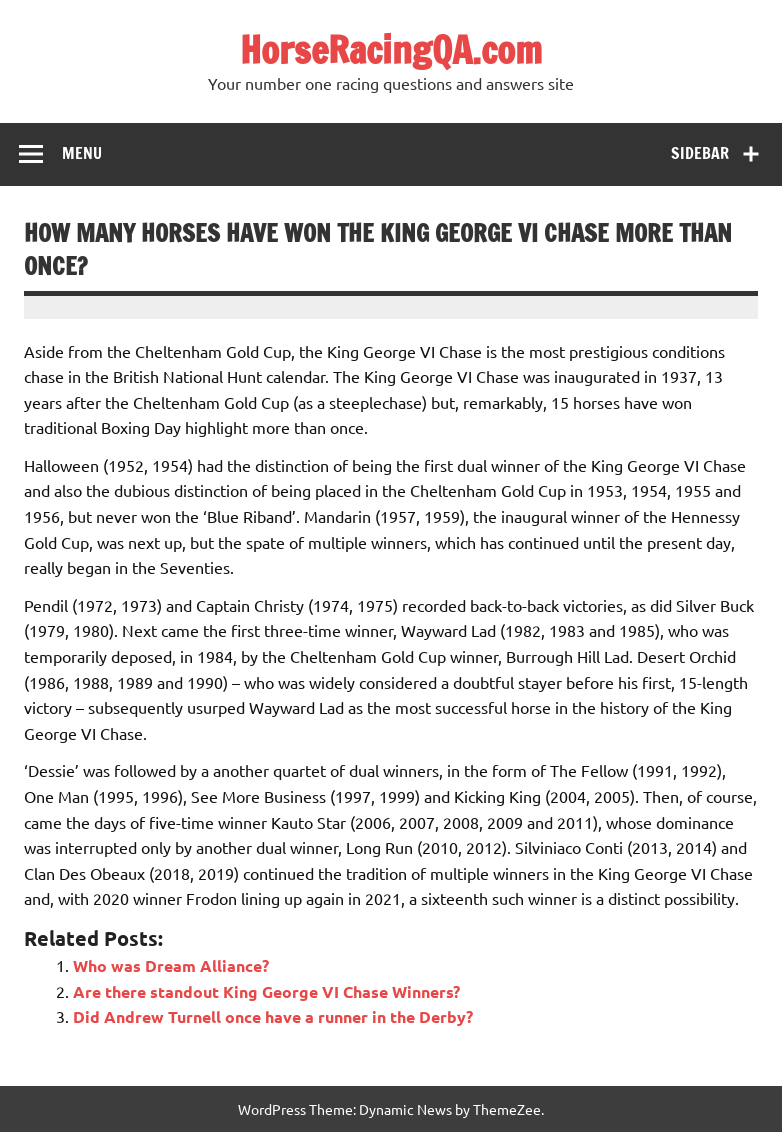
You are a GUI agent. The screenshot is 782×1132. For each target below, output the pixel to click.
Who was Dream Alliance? (171, 965)
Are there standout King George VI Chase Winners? (266, 991)
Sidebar (700, 153)
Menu (82, 153)
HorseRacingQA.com (391, 50)
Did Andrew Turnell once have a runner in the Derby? (273, 1016)
